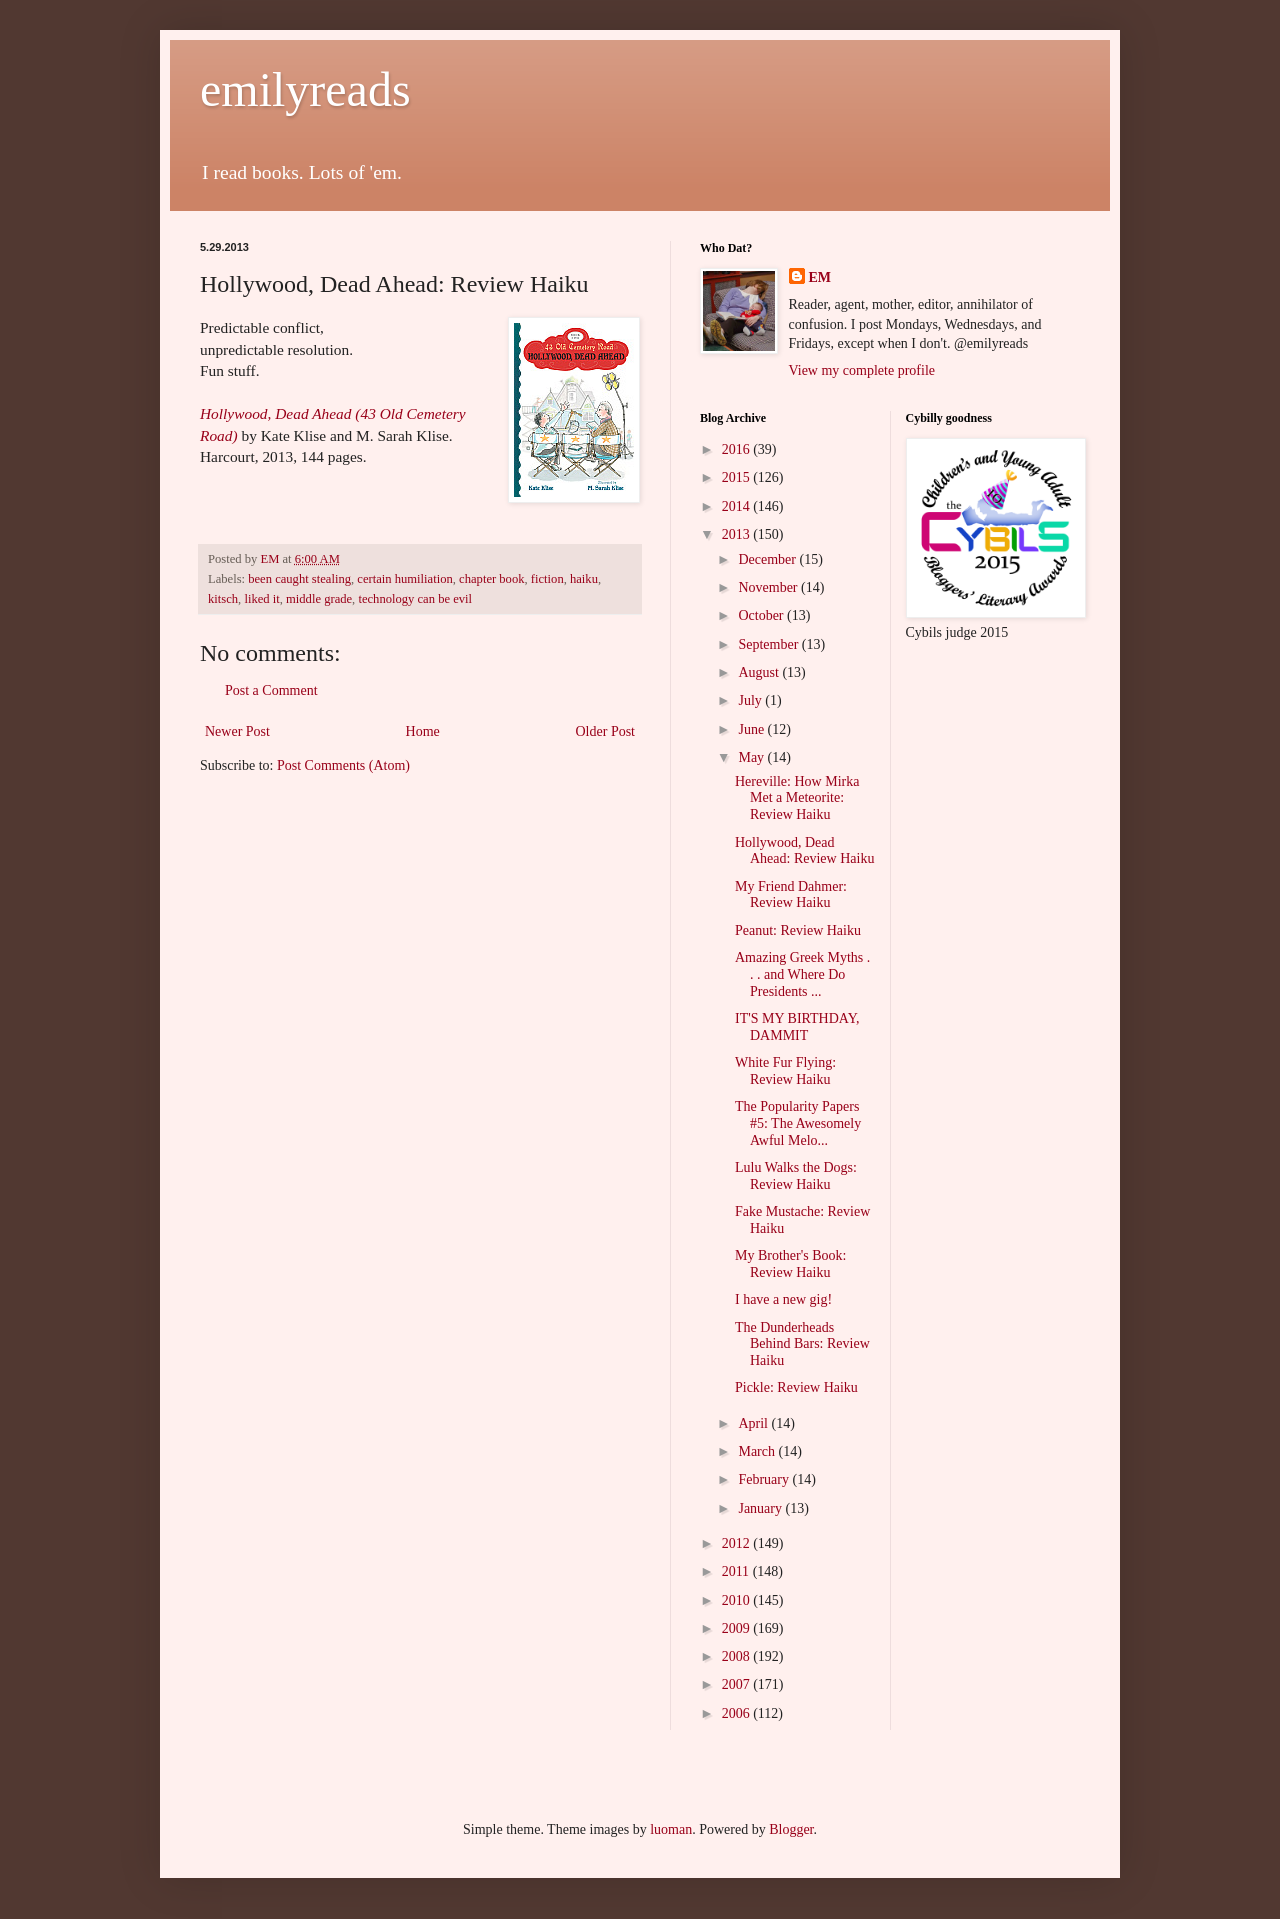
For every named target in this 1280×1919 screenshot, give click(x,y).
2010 (738, 1600)
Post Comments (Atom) (343, 765)
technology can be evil (415, 599)
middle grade (319, 599)
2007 (738, 1684)
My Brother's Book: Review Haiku (790, 1264)
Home (423, 731)
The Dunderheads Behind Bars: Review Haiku (802, 1344)
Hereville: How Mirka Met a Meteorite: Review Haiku (797, 798)
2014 (738, 506)
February (765, 1479)
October (762, 615)
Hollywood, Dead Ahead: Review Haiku (804, 851)
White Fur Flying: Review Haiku (785, 1071)
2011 (737, 1571)
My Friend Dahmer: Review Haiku (791, 895)
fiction (547, 579)
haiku (584, 579)
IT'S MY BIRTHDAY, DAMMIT (797, 1027)
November (769, 587)
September (769, 644)
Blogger (791, 1829)
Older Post (606, 731)
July (751, 700)
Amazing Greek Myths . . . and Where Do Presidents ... (802, 974)
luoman (671, 1829)
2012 (738, 1543)
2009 (738, 1628)
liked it (261, 599)
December (768, 559)
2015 (738, 477)
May (752, 757)
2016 (738, 449)
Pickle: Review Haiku (796, 1387)
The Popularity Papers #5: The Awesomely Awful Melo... (798, 1123)
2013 (738, 534)
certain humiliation (404, 579)
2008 (738, 1656)
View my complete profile (862, 370)
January (761, 1508)
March (758, 1451)
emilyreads (305, 89)
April (754, 1423)
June (752, 729)
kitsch (223, 599)
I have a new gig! (783, 1299)
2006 (738, 1713)
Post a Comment (271, 690)
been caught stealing (299, 579)
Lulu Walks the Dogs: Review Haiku (796, 1176)
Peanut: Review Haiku (798, 930)
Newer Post (237, 731)
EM (820, 277)
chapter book (491, 579)
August (760, 672)
